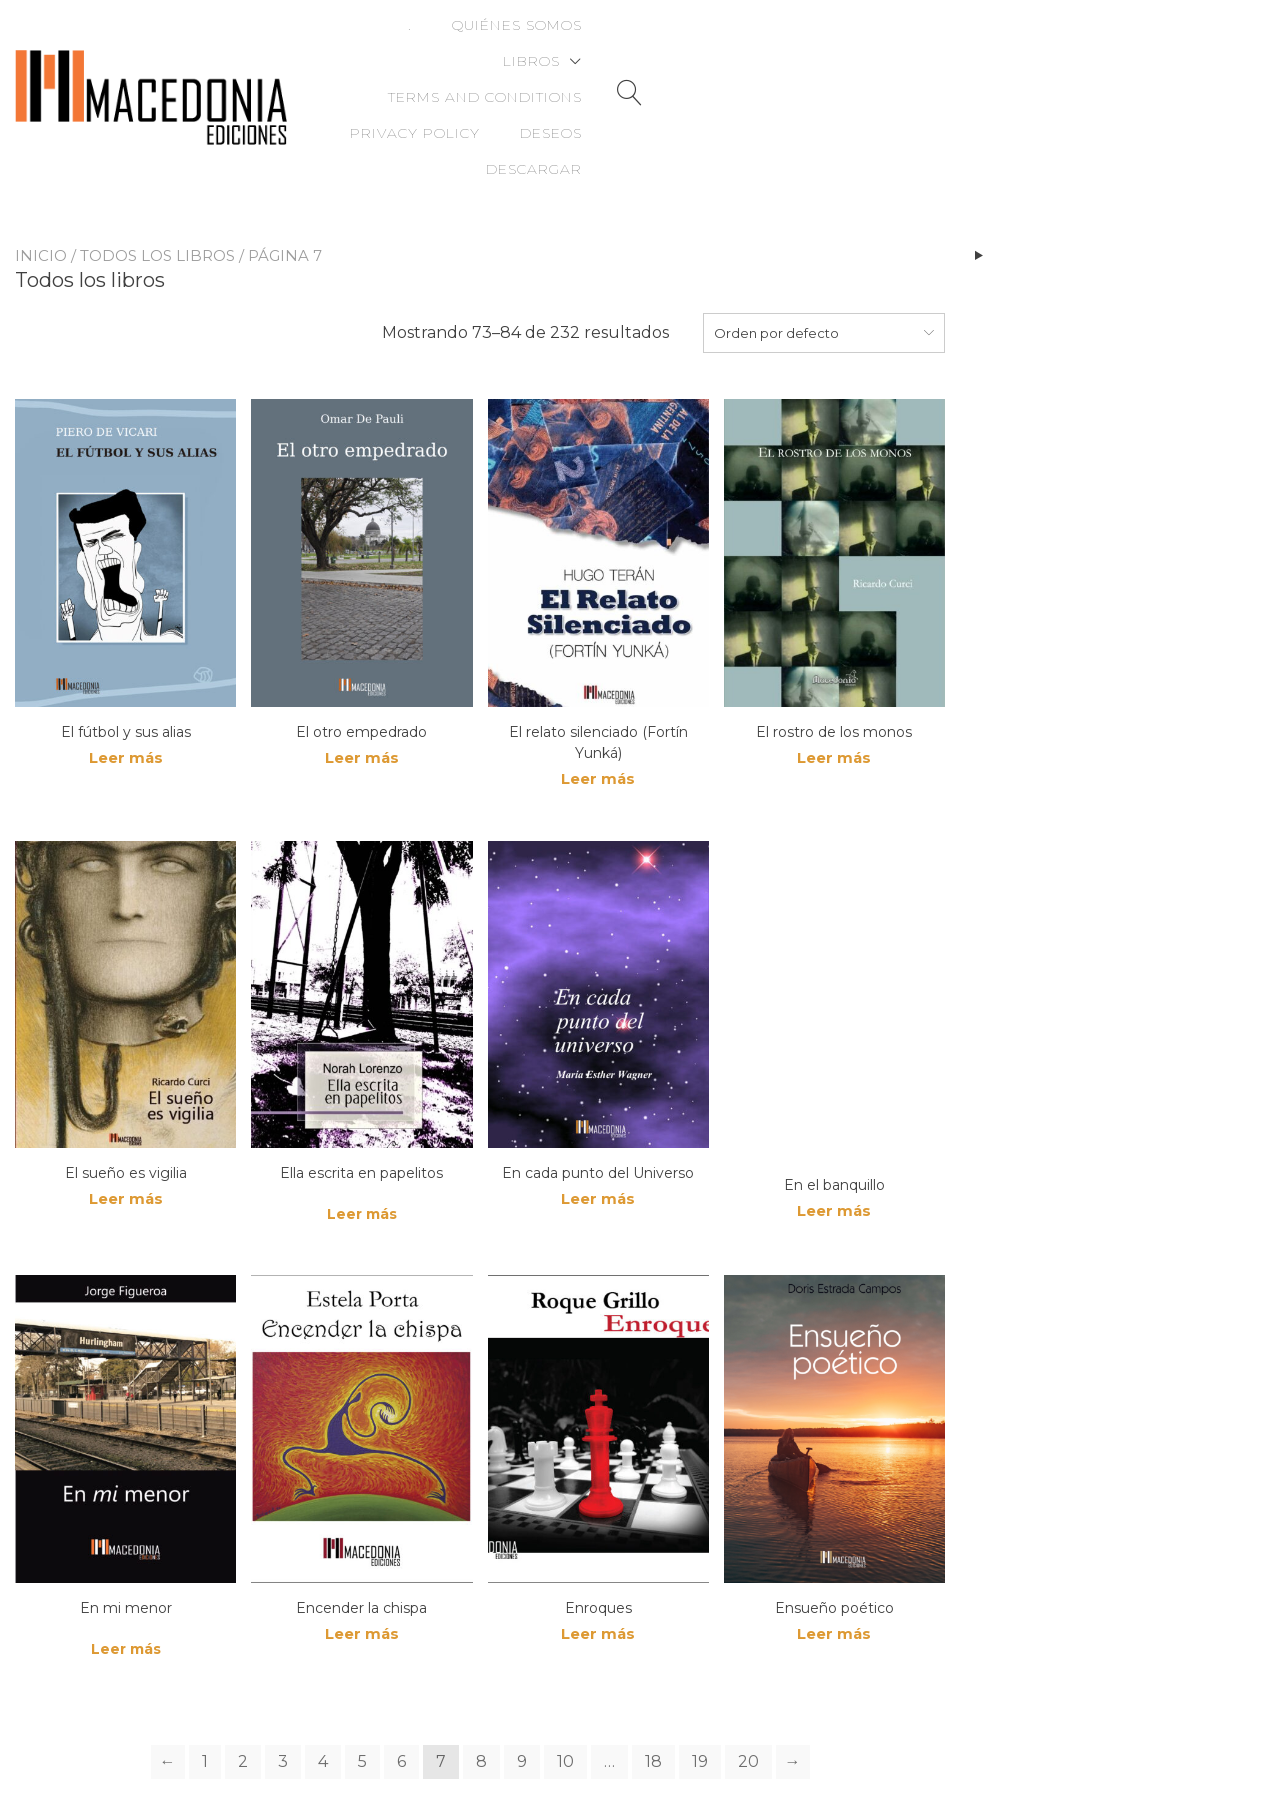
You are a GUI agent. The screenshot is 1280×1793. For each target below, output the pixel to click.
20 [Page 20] (748, 1693)
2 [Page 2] (243, 1693)
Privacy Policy (1013, 44)
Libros (623, 44)
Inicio (41, 185)
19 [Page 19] (700, 1693)
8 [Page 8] (481, 1693)
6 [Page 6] (401, 1693)
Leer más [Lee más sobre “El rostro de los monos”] (834, 689)
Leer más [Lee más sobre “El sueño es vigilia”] (126, 1132)
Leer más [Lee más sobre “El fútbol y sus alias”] (126, 689)
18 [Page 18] (653, 1693)
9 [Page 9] (522, 1693)
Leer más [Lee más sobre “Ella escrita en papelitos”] (362, 1146)
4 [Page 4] (323, 1693)
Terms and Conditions (811, 44)
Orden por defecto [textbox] (776, 263)
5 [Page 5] (362, 1693)
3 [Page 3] (283, 1693)
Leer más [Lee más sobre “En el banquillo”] (834, 1145)
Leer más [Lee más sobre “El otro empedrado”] (362, 689)
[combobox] (824, 263)
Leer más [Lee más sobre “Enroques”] (598, 1567)
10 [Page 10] (565, 1693)
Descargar (1132, 80)
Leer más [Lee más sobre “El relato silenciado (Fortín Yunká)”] (598, 710)
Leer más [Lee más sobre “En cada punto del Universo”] (598, 1132)
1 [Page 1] (205, 1693)
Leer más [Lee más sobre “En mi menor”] (126, 1581)
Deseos (1149, 44)
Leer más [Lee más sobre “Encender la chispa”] (362, 1567)
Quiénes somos (490, 44)
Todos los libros (157, 185)
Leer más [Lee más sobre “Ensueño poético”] (834, 1567)
